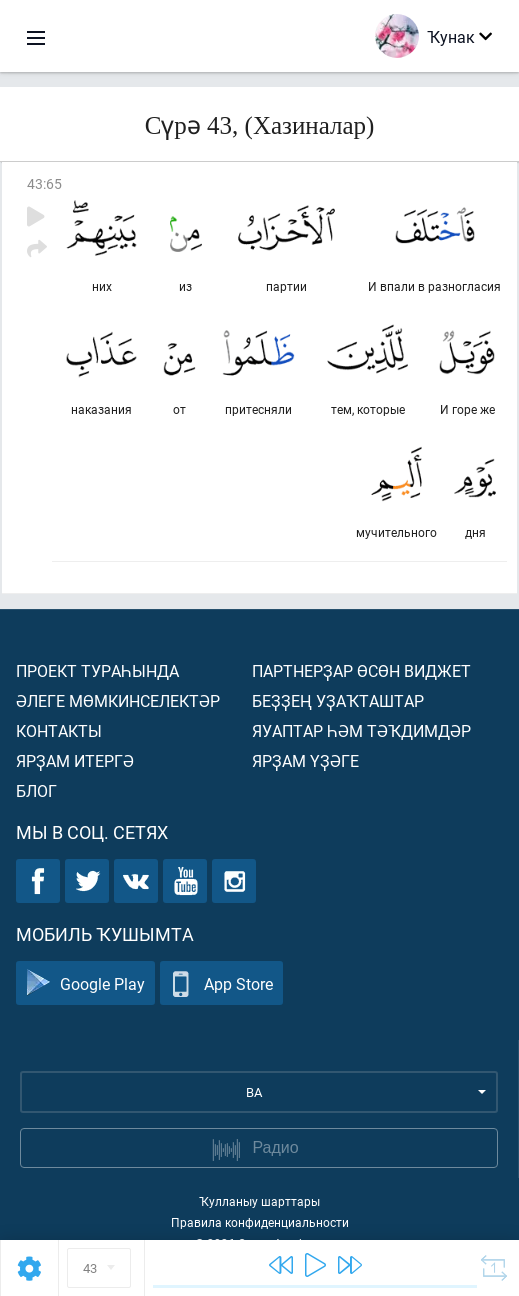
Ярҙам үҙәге (305, 760)
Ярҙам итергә (75, 760)
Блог (36, 790)
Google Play (85, 983)
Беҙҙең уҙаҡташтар (338, 700)
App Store (221, 983)
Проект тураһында (97, 670)
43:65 (44, 183)
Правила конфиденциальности (260, 1222)
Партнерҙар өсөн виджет (361, 670)
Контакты (59, 730)
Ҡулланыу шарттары (259, 1201)
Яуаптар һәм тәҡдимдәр (361, 730)
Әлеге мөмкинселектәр (118, 700)
